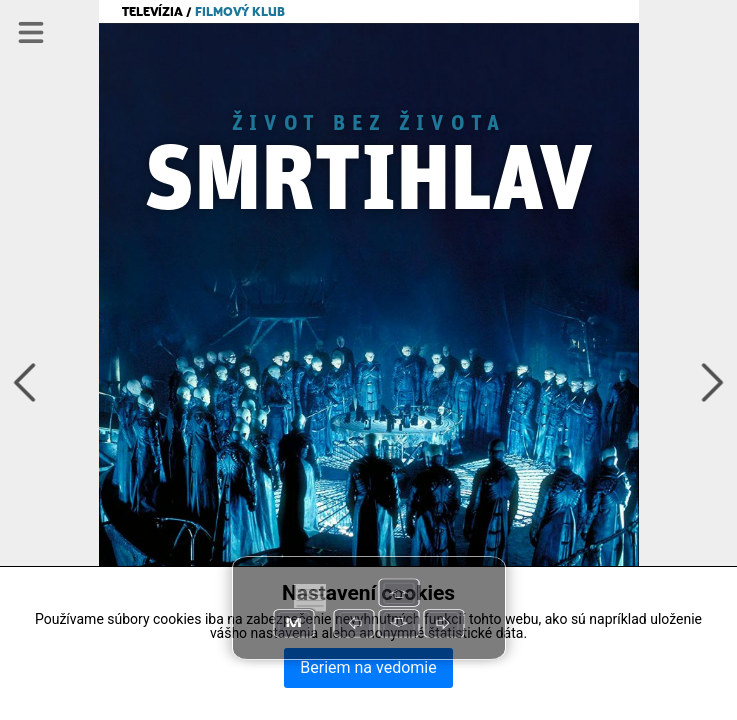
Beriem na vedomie (368, 667)
